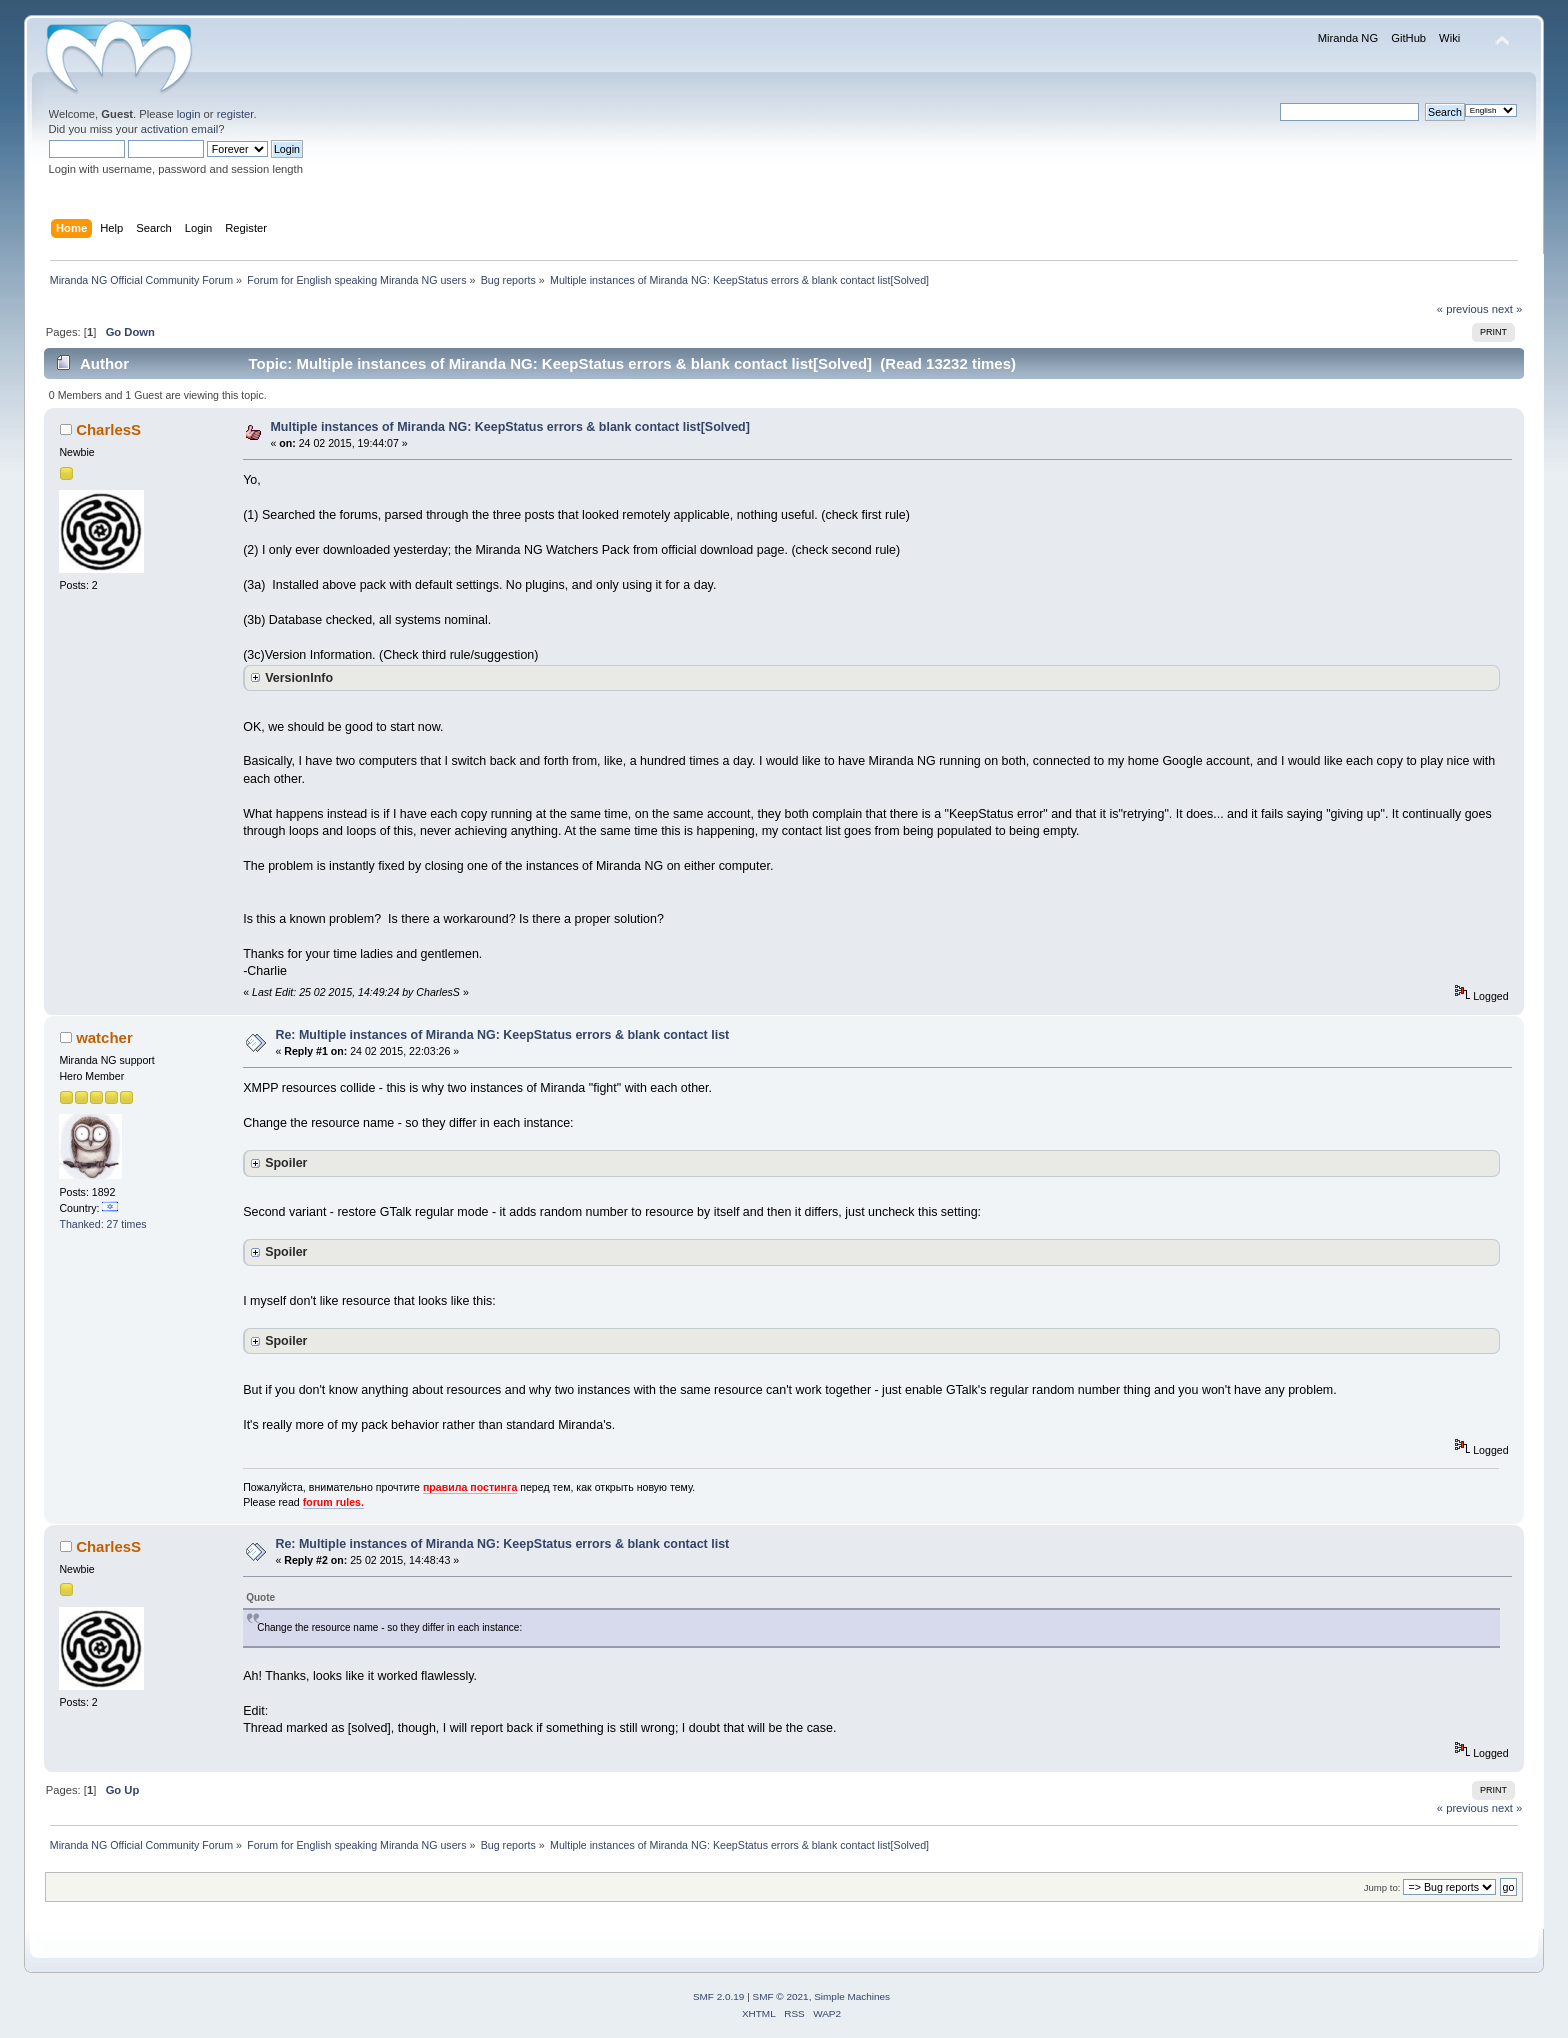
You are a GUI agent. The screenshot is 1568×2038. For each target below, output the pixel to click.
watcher (104, 1037)
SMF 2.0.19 (719, 1996)
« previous (1463, 309)
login (189, 114)
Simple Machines (852, 1996)
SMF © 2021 (781, 1996)
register (235, 114)
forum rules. (333, 1502)
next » (1507, 309)
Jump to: (1382, 1887)
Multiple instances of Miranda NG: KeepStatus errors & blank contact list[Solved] (509, 427)
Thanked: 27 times (102, 1224)
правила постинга (470, 1487)
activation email (179, 129)
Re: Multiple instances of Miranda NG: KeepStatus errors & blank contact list (502, 1035)
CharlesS (108, 429)
